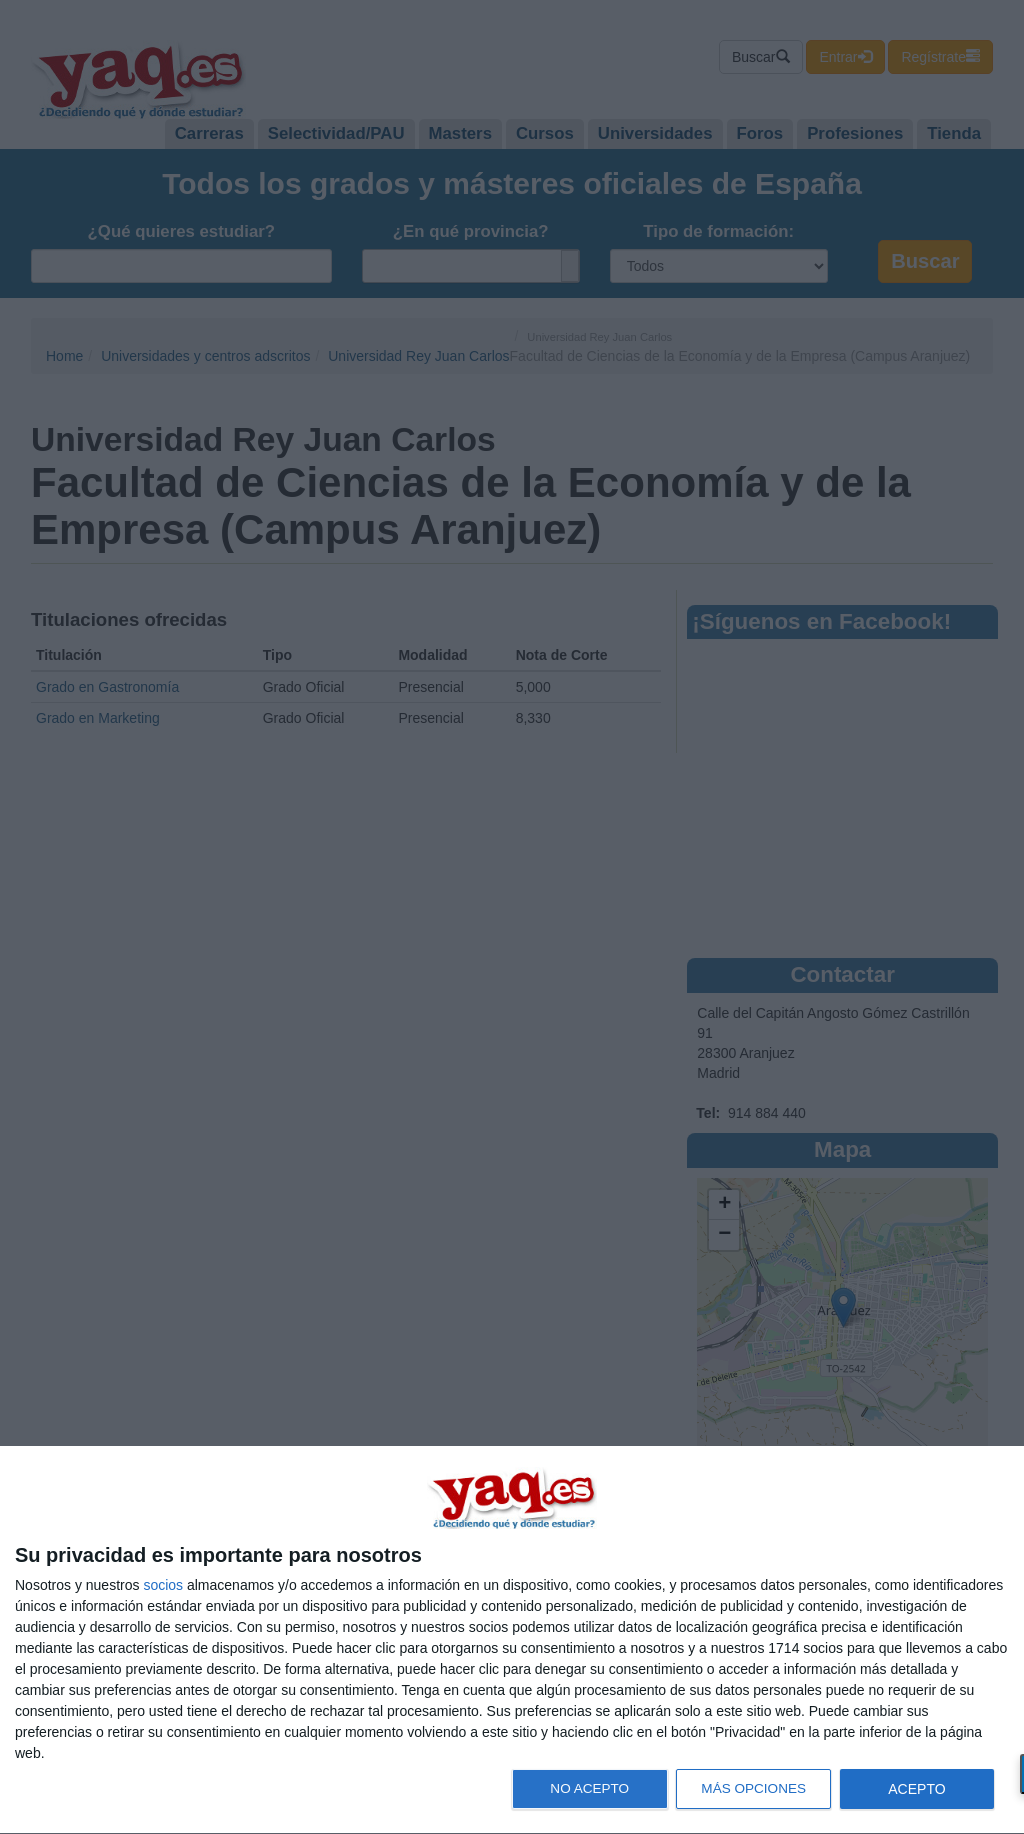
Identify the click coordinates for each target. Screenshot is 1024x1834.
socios (163, 1585)
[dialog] (512, 1640)
